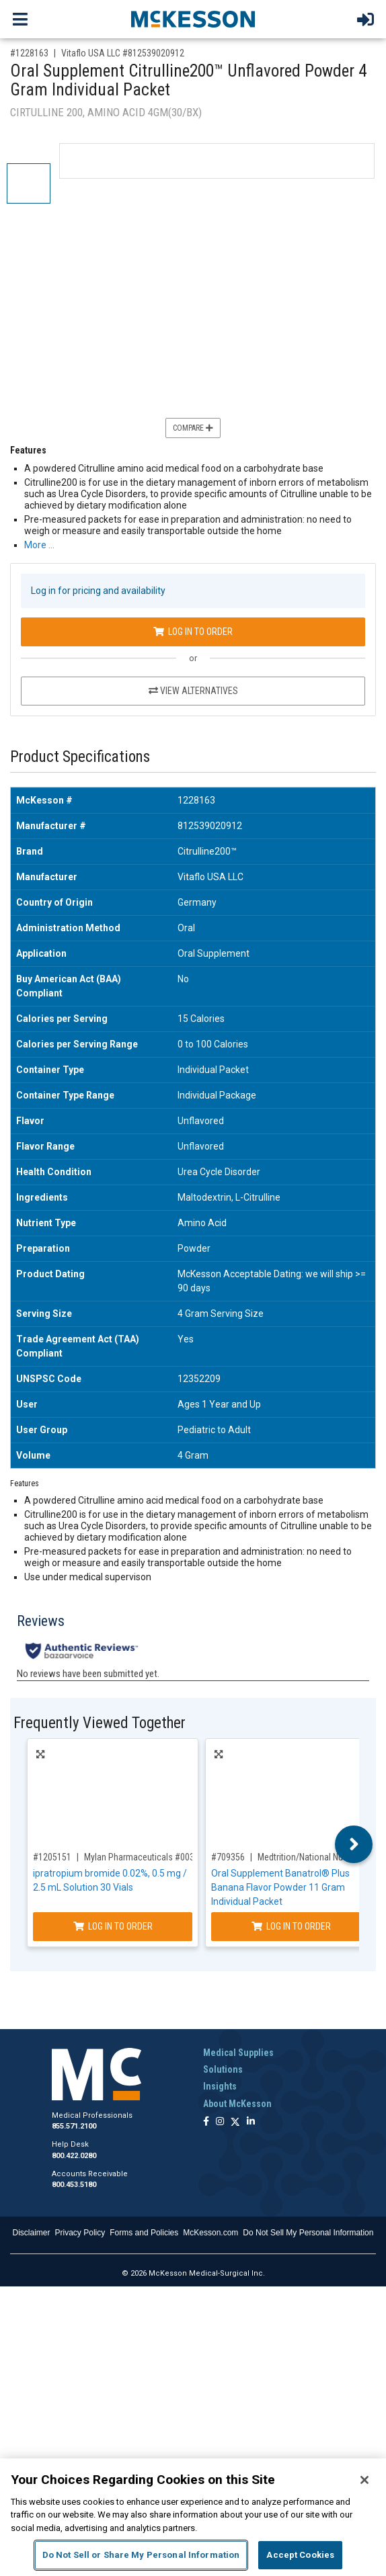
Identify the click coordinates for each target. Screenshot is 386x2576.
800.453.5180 (74, 2184)
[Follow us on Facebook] (206, 2122)
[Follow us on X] (235, 2122)
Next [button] (354, 1844)
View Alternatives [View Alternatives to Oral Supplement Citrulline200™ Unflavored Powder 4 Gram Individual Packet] (193, 690)
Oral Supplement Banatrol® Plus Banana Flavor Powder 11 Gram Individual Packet (280, 1887)
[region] (193, 2517)
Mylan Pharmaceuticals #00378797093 (158, 1857)
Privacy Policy (80, 2232)
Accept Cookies (300, 2555)
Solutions (223, 2069)
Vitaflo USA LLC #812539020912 (122, 53)
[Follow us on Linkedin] (251, 2122)
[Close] (364, 2480)
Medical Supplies (238, 2052)
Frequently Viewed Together (99, 1723)
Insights (220, 2086)
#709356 (228, 1857)
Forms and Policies (144, 2232)
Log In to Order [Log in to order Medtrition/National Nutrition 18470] (291, 1926)
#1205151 (52, 1857)
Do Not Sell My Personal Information (308, 2232)
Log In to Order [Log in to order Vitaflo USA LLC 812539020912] (193, 631)
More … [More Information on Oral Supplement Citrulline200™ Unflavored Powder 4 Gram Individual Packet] (39, 545)
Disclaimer (31, 2232)
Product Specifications (80, 756)
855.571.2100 (74, 2126)
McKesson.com (210, 2232)
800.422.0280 (74, 2155)
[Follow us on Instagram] (220, 2122)
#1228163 (29, 53)
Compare (193, 428)
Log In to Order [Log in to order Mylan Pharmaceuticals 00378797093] (113, 1926)
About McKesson (237, 2103)
